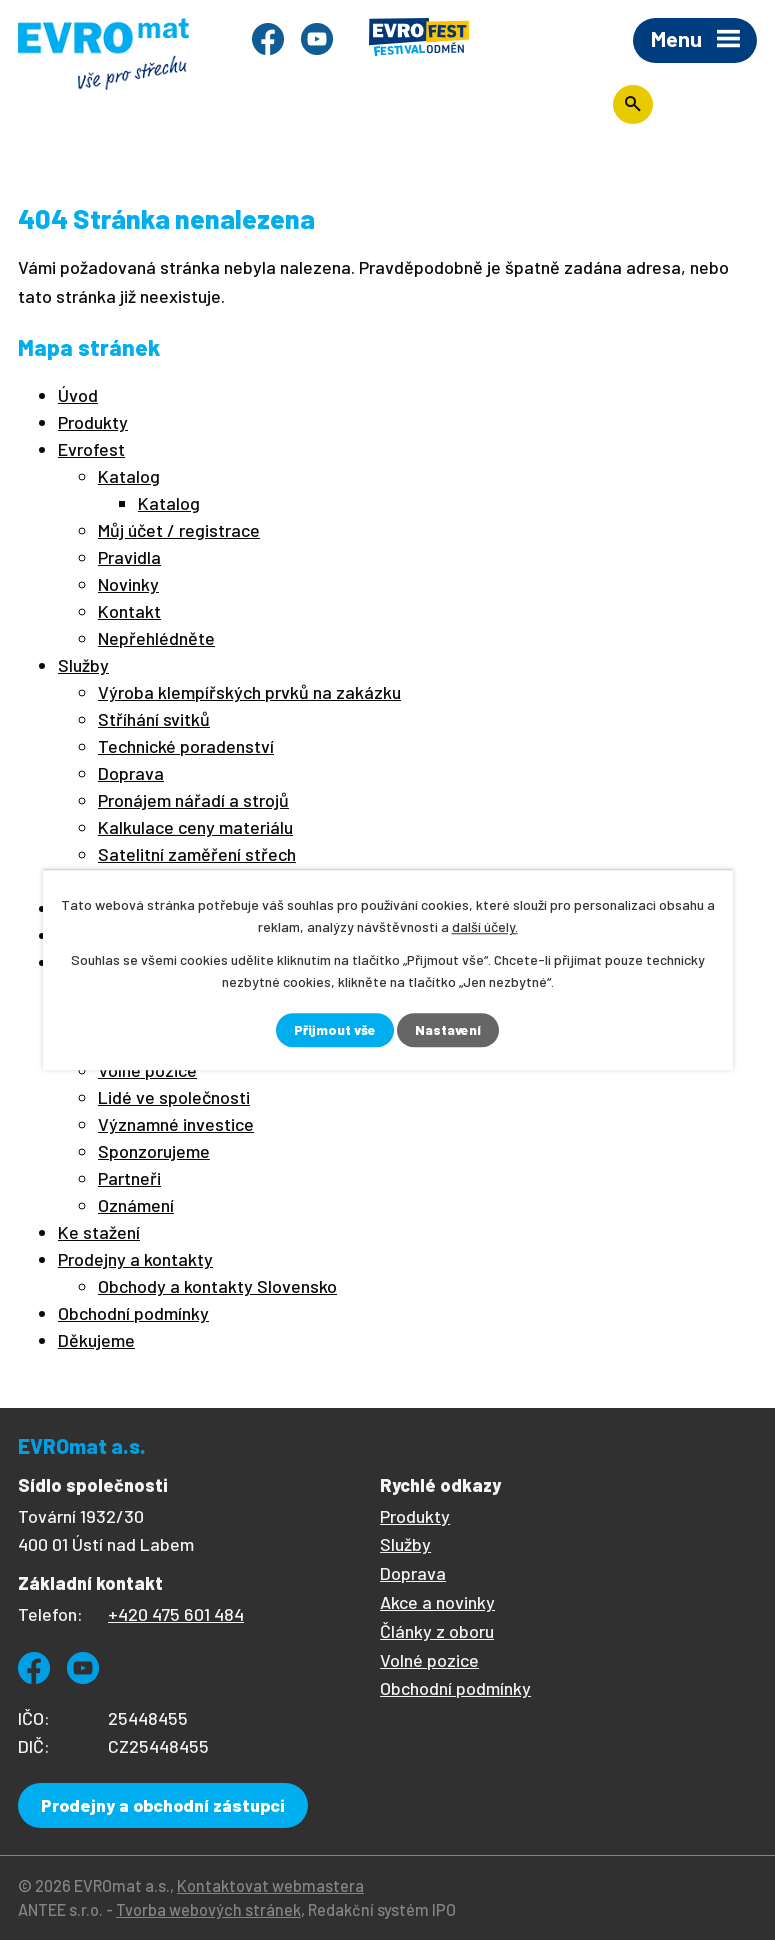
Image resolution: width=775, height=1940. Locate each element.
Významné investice (176, 1124)
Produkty (93, 422)
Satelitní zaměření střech (197, 854)
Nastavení (449, 1030)
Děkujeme (96, 1340)
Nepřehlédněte (156, 638)
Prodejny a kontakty (135, 1259)
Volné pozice (429, 1660)
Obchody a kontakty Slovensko (217, 1286)
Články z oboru (437, 1631)
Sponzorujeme (154, 1151)
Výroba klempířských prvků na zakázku (249, 692)
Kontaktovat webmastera (270, 1885)
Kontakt (129, 611)
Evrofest (91, 449)
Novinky (128, 584)
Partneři (129, 1178)
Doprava (131, 773)
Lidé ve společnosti (174, 1097)
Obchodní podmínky (133, 1313)
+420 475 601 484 (176, 1614)
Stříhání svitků (154, 719)
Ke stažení (99, 1232)
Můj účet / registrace (179, 530)
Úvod (78, 395)
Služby (83, 665)
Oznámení (136, 1205)
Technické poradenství (186, 746)
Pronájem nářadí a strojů (193, 800)
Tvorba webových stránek (208, 1909)
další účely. (485, 926)
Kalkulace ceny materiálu (195, 827)
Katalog (129, 476)
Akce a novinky (437, 1602)
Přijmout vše (334, 1030)
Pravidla (129, 557)
